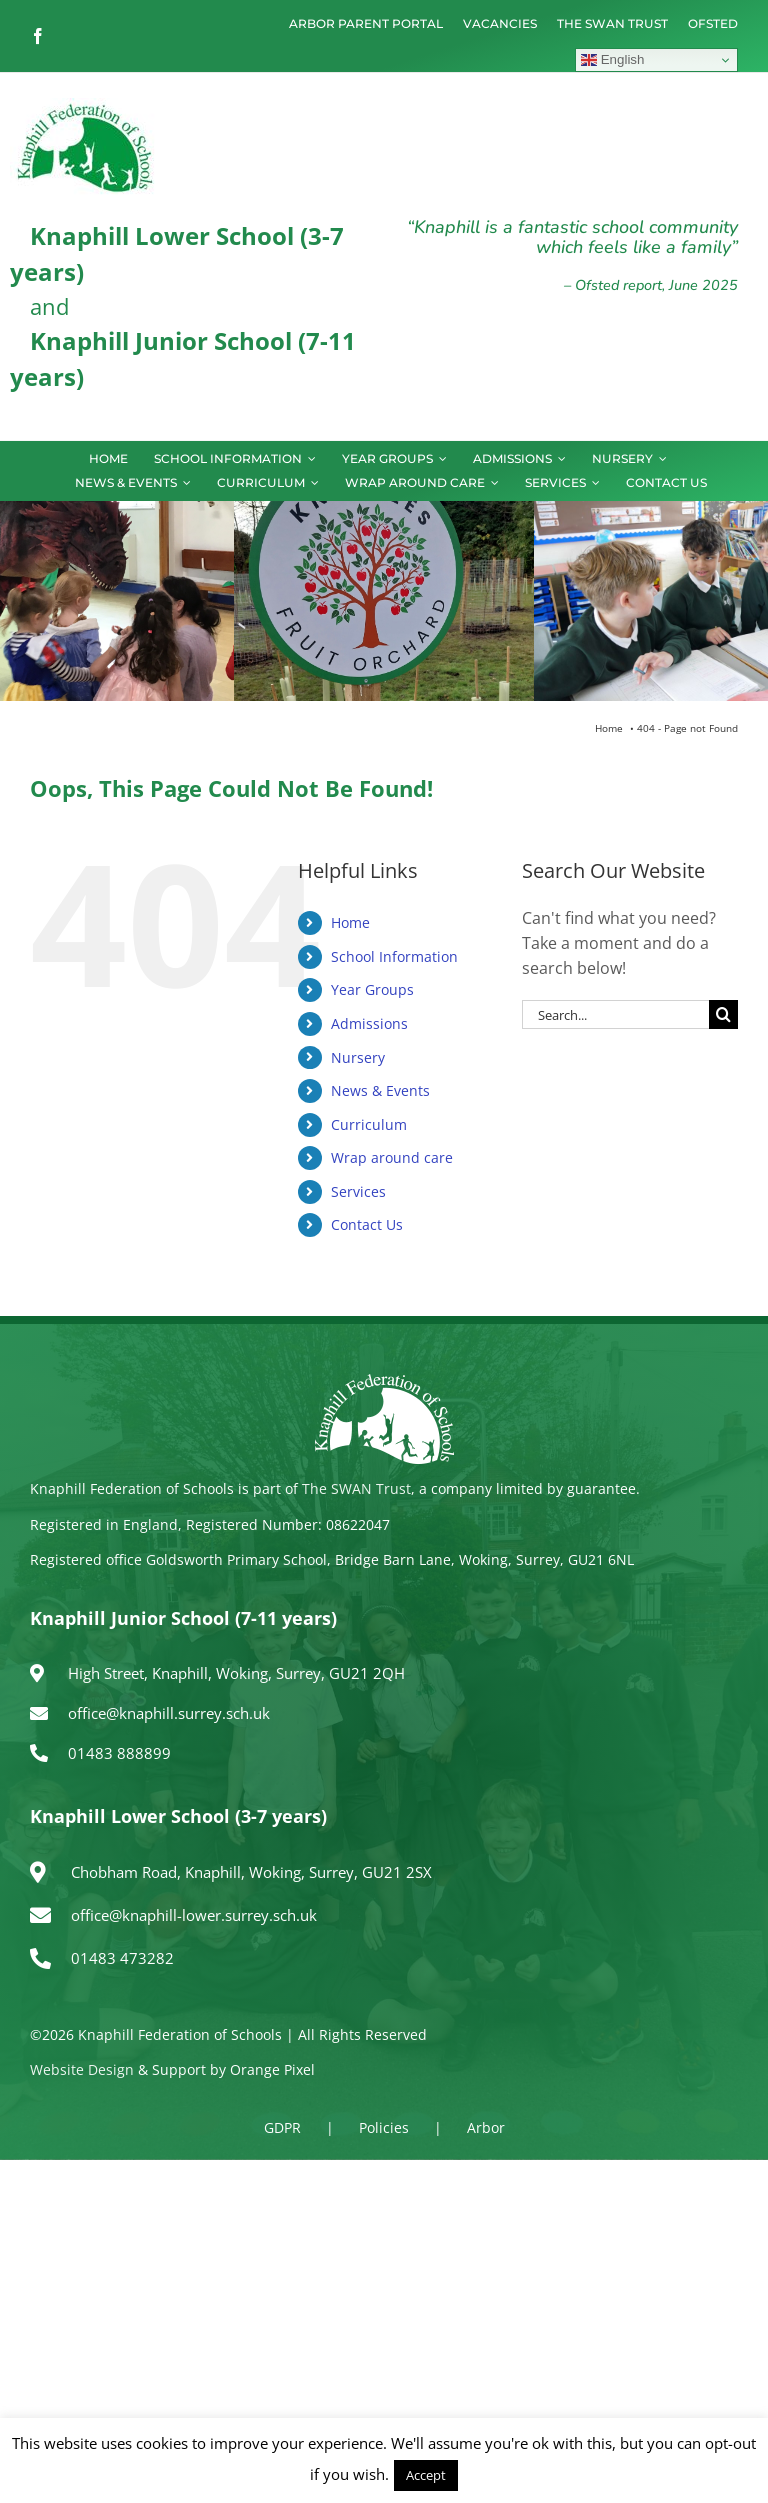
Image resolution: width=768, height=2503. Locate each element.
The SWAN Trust (356, 1488)
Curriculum (369, 1124)
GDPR (282, 2127)
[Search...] (615, 1014)
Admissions (369, 1023)
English (612, 60)
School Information (394, 956)
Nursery (358, 1057)
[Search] (723, 1014)
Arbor (486, 2127)
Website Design (82, 2069)
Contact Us (367, 1224)
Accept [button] (426, 2475)
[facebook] (38, 36)
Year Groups (372, 989)
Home (350, 922)
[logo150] (85, 106)
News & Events (380, 1090)
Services (358, 1191)
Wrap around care (392, 1157)
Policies (384, 2127)
